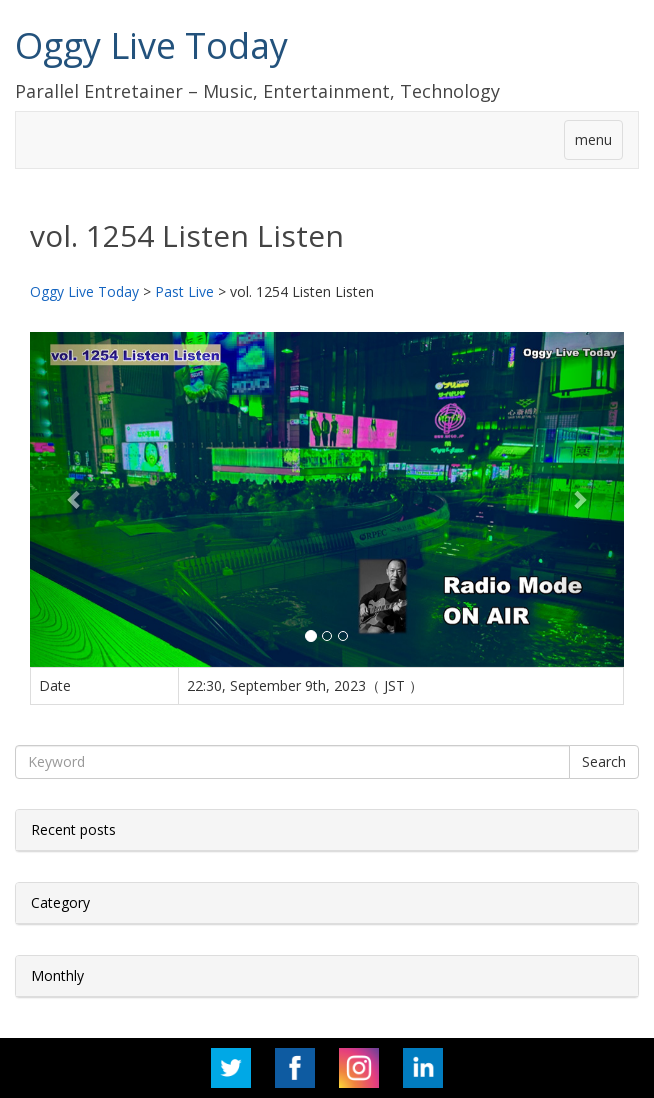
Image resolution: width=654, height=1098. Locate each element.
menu (593, 139)
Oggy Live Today (151, 45)
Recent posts (73, 829)
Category (60, 902)
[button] (74, 499)
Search (604, 761)
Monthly (57, 975)
